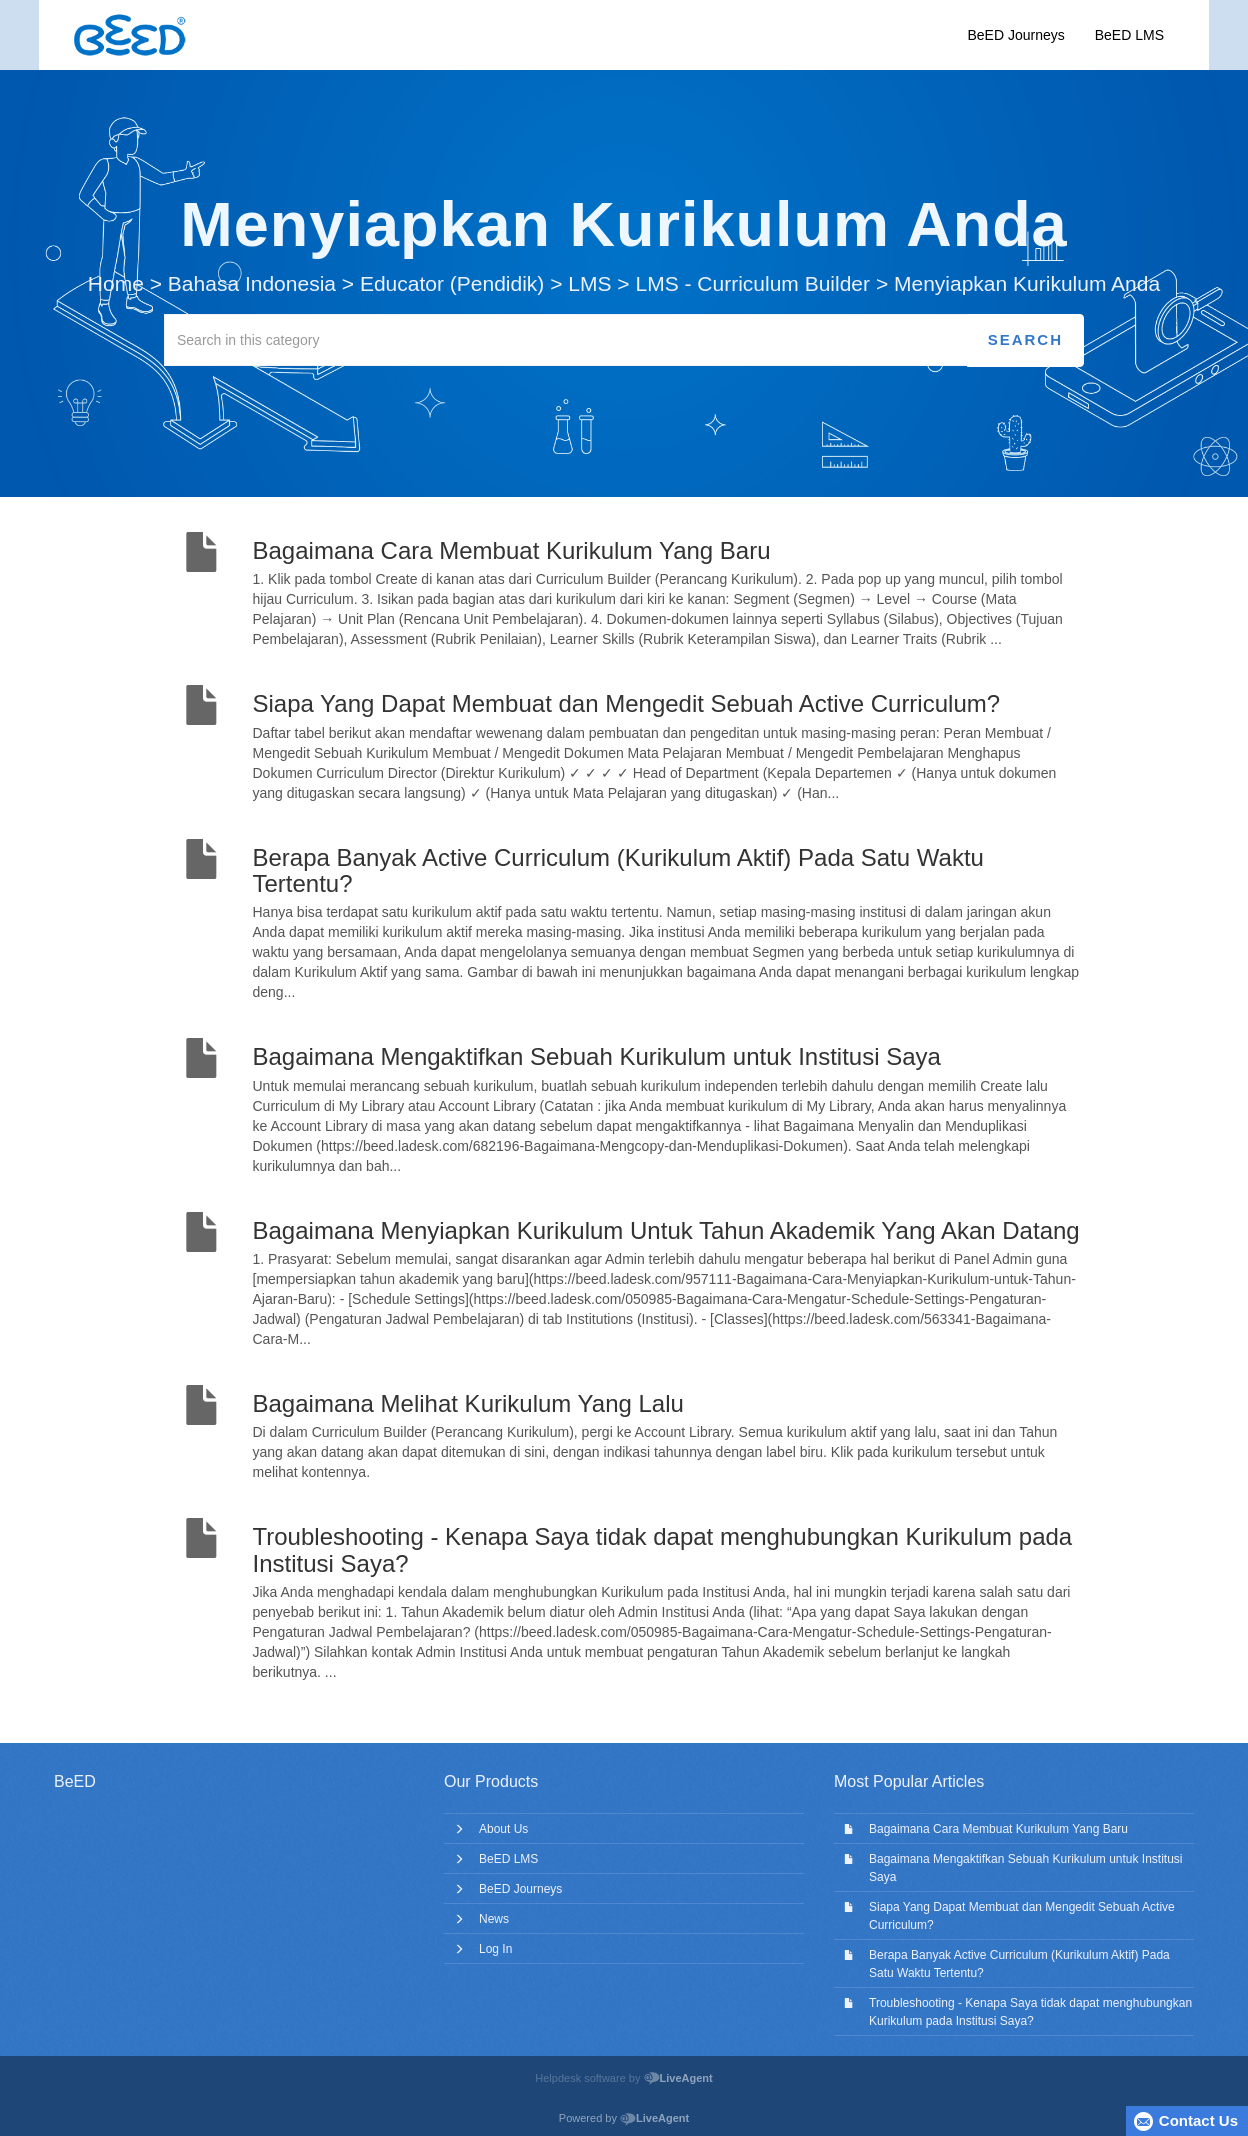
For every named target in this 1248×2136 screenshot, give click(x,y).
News (494, 1919)
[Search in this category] (566, 340)
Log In (495, 1949)
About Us (503, 1829)
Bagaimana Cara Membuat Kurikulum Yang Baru (998, 1829)
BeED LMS (1129, 35)
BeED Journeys (1015, 35)
